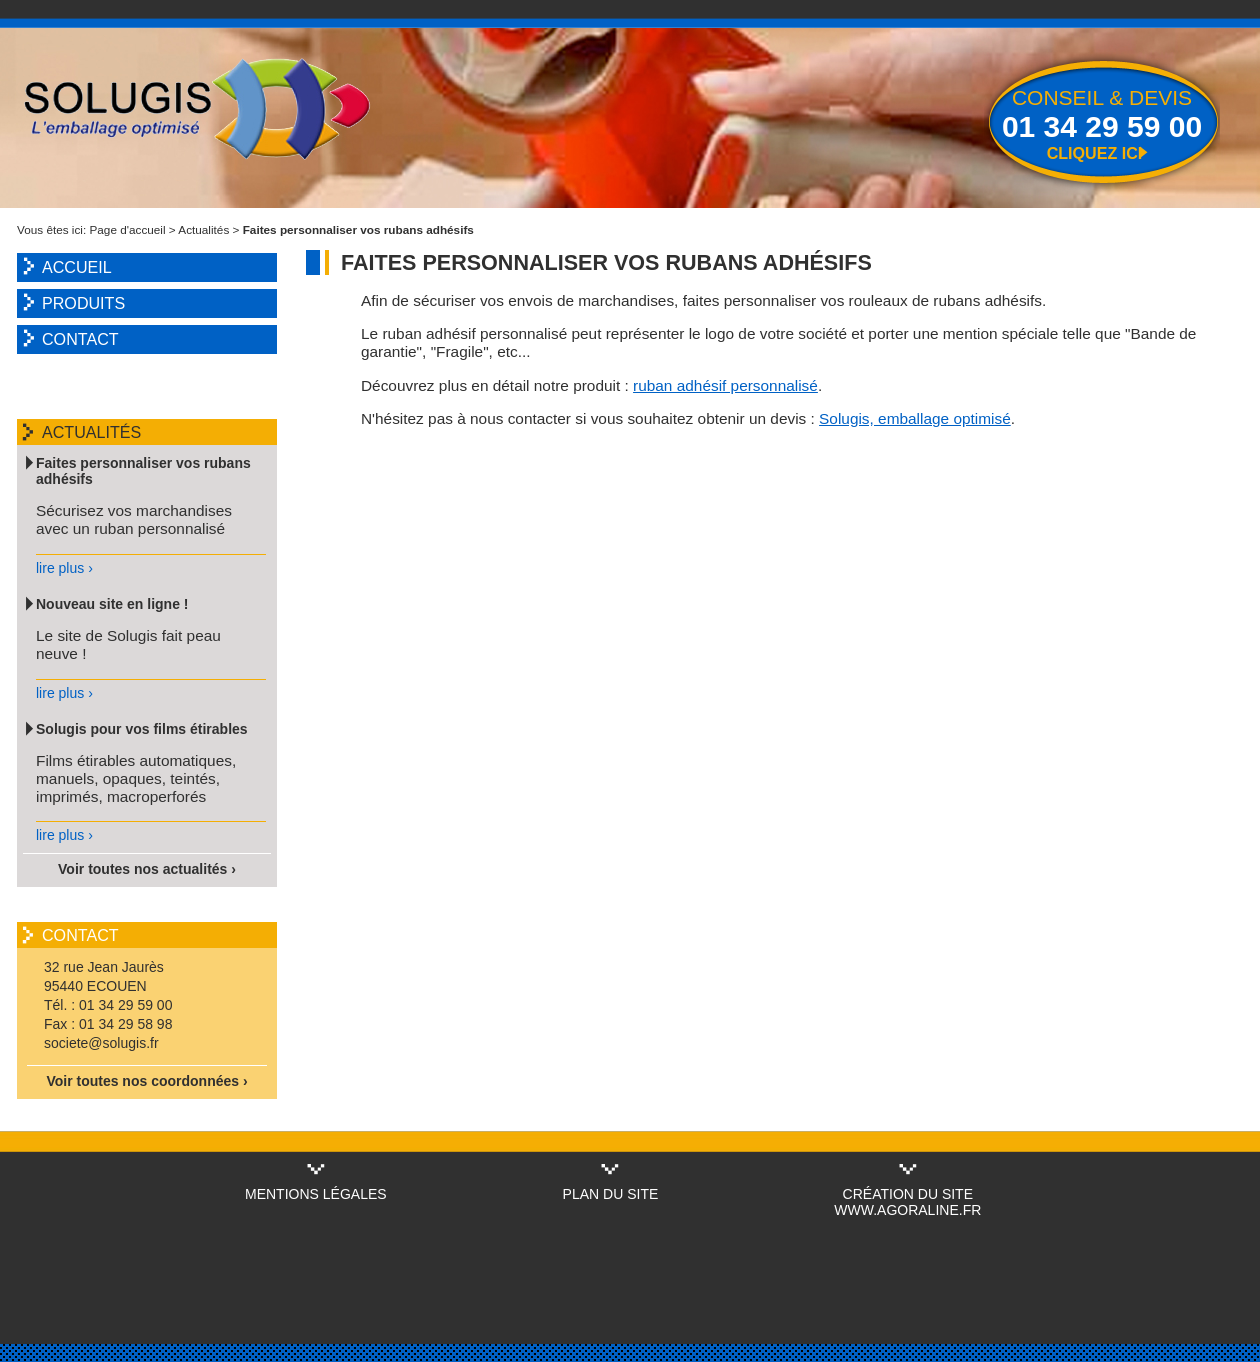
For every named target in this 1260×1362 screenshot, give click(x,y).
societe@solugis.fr (101, 1043)
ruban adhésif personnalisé (725, 385)
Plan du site (611, 1194)
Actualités (203, 229)
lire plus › (64, 568)
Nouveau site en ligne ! (112, 604)
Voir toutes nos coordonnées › (146, 1081)
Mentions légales (316, 1194)
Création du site (908, 1194)
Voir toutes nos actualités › (147, 869)
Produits (83, 303)
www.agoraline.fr (907, 1210)
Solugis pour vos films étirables (142, 729)
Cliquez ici (1095, 153)
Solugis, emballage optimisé (915, 418)
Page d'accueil (128, 229)
